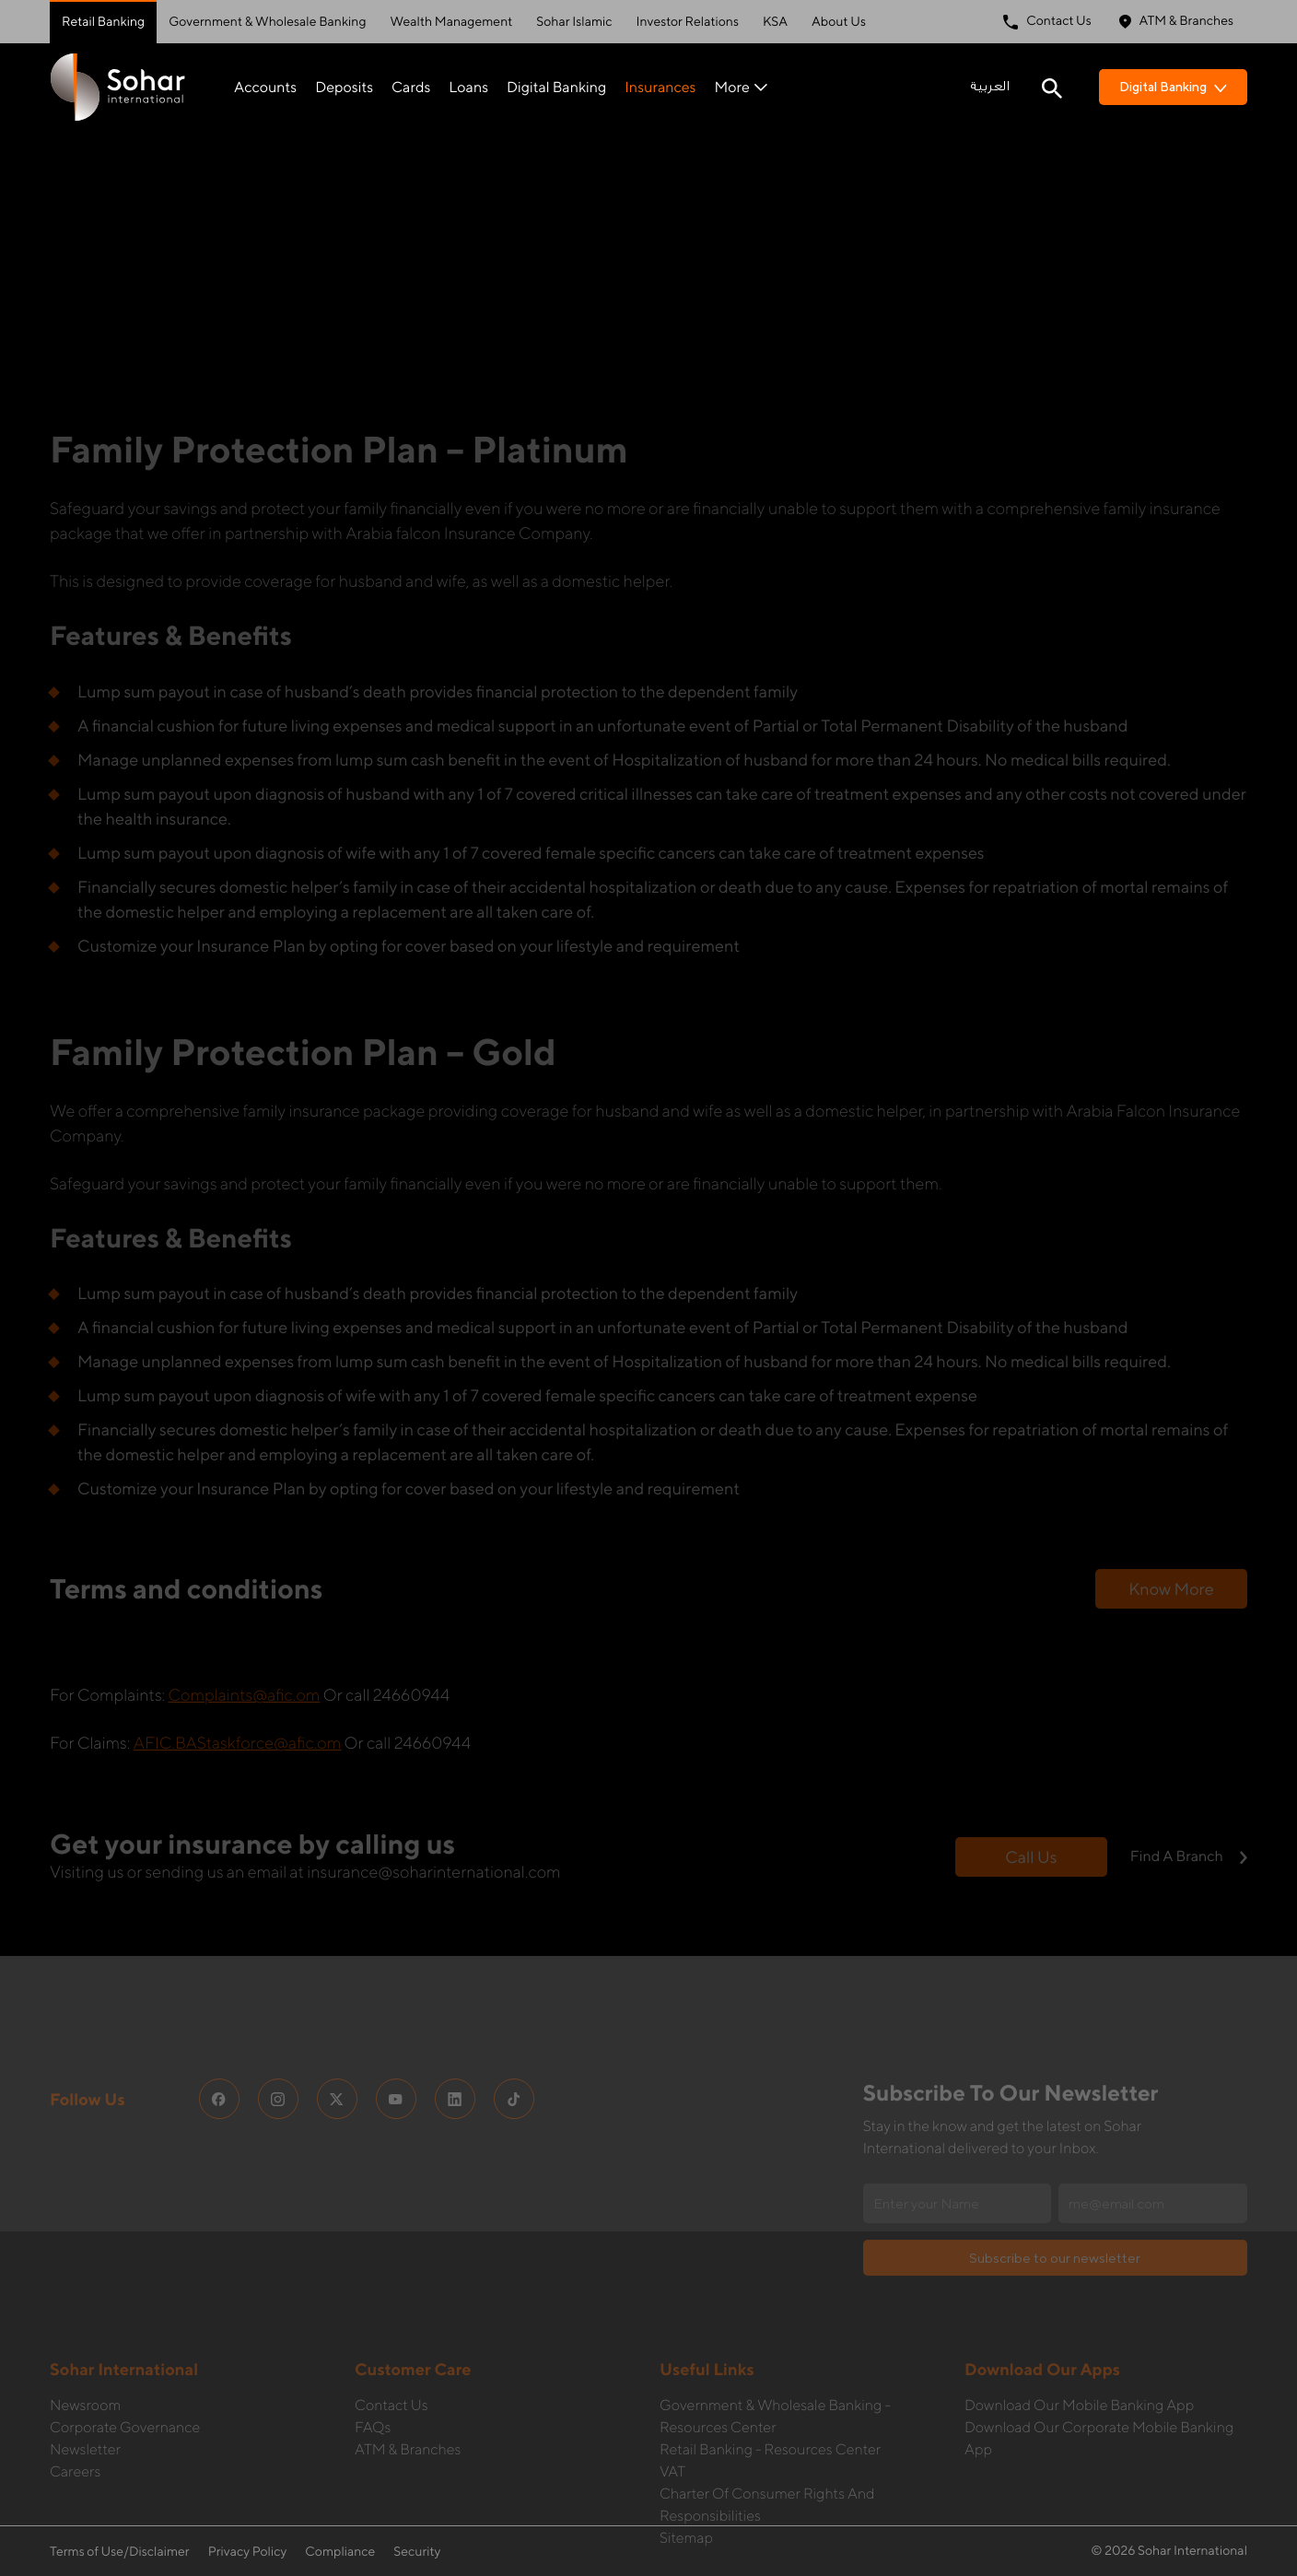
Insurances (660, 87)
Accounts (265, 87)
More (740, 87)
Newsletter (85, 2351)
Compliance (340, 2552)
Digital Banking (556, 87)
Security (416, 2552)
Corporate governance (125, 2329)
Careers (75, 2374)
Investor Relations (688, 22)
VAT (672, 2374)
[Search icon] (1052, 87)
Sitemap (686, 2440)
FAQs (373, 2329)
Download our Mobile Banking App (1079, 2307)
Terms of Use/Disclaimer (120, 2552)
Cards (410, 87)
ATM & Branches (1176, 21)
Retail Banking (103, 22)
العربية (990, 86)
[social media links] (219, 2001)
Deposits (344, 87)
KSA (775, 22)
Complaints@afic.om (245, 1597)
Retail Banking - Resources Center (770, 2351)
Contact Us (1047, 21)
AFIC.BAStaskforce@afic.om (238, 1645)
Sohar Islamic (574, 22)
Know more (1171, 1491)
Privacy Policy (247, 2552)
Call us (1031, 1759)
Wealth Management (452, 22)
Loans (468, 87)
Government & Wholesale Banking (267, 22)
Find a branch (1188, 1758)
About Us (839, 22)
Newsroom (85, 2307)
